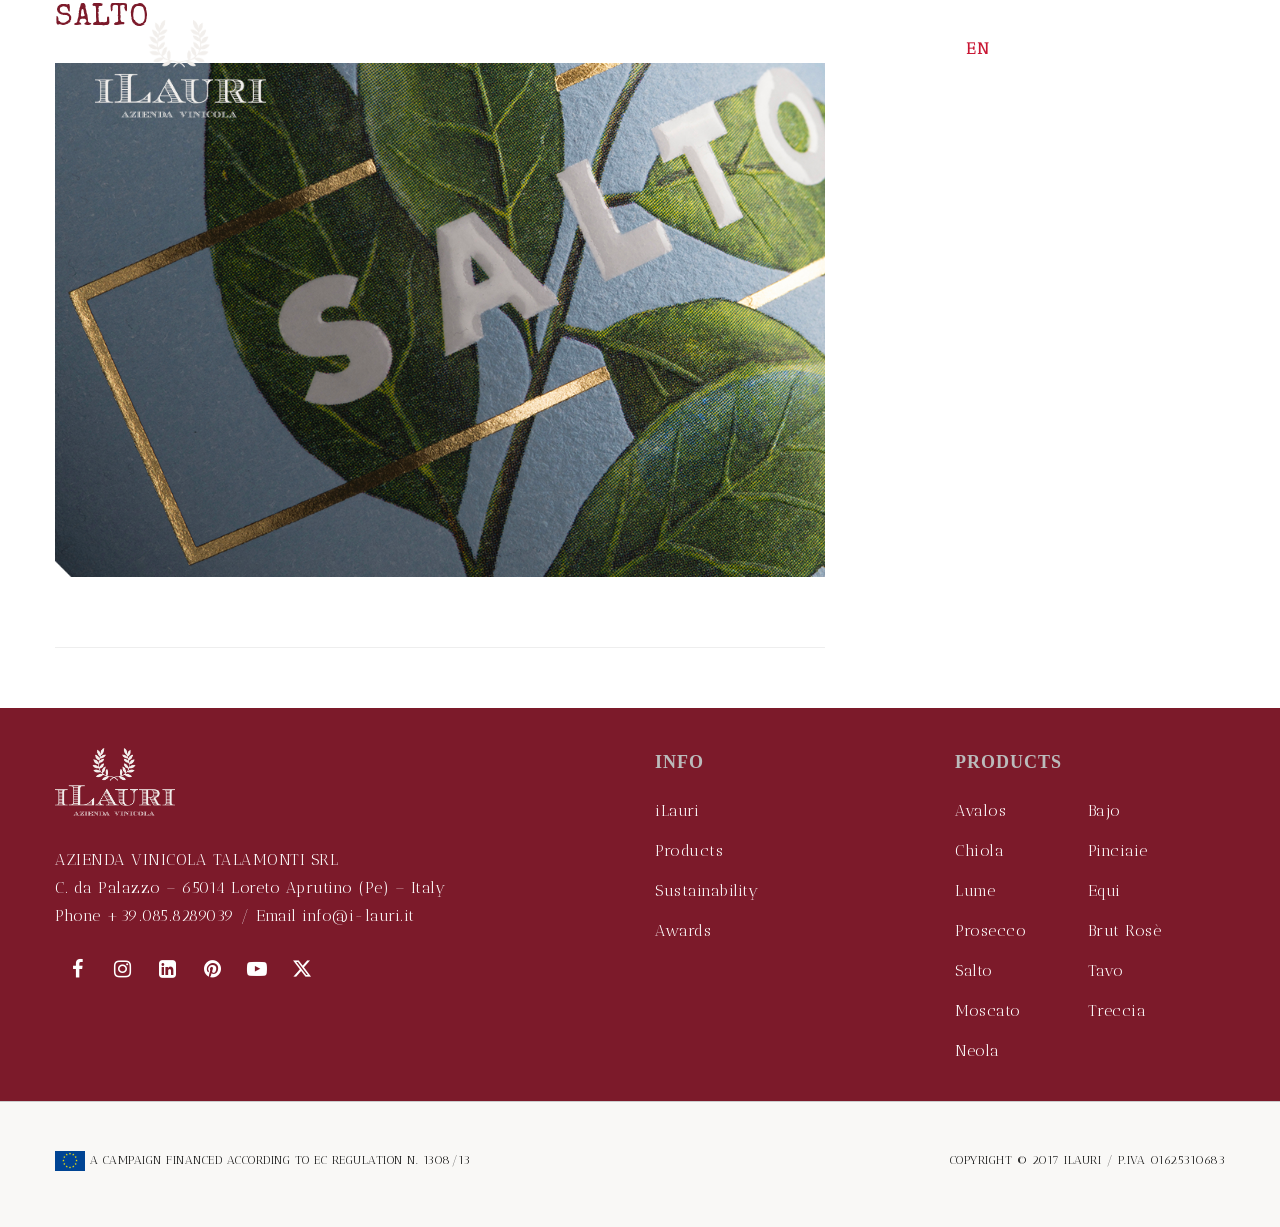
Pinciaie (1118, 850)
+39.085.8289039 (170, 915)
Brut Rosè (1125, 930)
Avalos (980, 810)
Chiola (979, 850)
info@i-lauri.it (358, 915)
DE (1105, 48)
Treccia (1117, 1010)
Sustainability (706, 890)
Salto (974, 970)
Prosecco (990, 930)
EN (978, 48)
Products (689, 850)
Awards (683, 930)
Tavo (1106, 970)
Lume (975, 890)
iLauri (677, 810)
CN (1060, 48)
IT (1019, 48)
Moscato (988, 1010)
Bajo (1104, 810)
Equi (1104, 890)
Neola (977, 1050)
